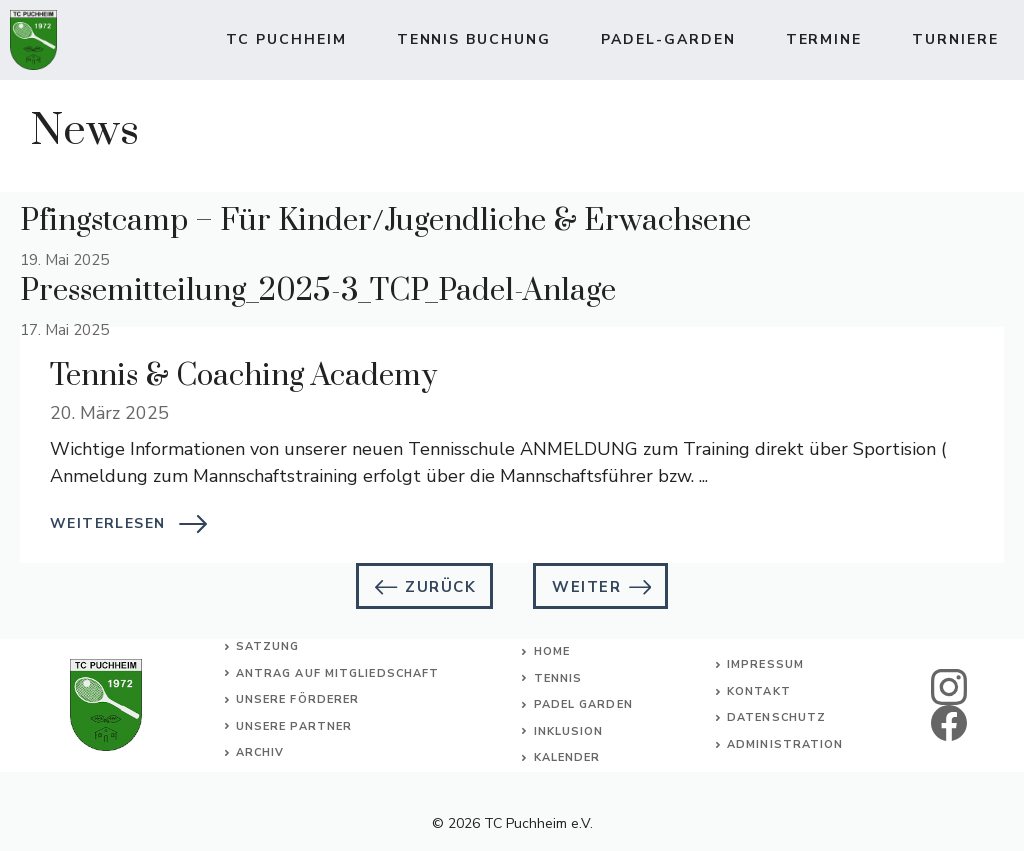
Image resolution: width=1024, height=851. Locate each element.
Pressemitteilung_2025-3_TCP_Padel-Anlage (318, 291)
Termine (824, 39)
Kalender (567, 757)
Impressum (765, 664)
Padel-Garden (668, 39)
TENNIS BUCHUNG (474, 39)
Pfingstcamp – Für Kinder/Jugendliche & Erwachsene (385, 221)
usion (583, 731)
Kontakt (759, 691)
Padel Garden (583, 704)
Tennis (558, 678)
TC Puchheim (286, 39)
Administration (785, 744)
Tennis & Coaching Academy (243, 376)
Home (552, 651)
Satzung (268, 646)
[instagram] (948, 687)
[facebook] (948, 723)
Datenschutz (776, 717)
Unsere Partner (294, 726)
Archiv (260, 752)
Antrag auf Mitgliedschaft (338, 673)
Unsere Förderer (298, 699)
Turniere (955, 39)
